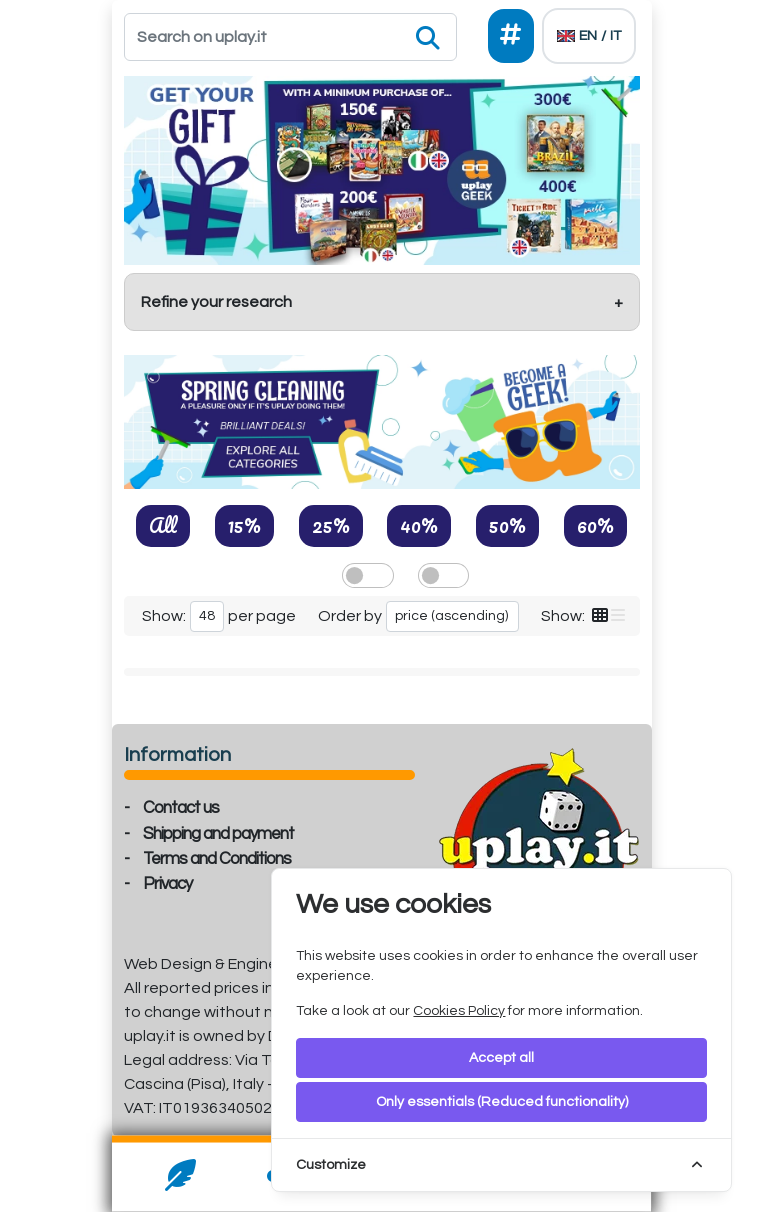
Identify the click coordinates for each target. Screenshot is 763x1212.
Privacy (167, 884)
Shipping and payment (218, 834)
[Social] (511, 36)
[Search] (291, 37)
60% (595, 525)
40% (419, 525)
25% (331, 525)
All (163, 525)
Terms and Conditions (217, 859)
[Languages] (589, 36)
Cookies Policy (459, 1011)
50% (507, 525)
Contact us (181, 808)
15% (244, 525)
